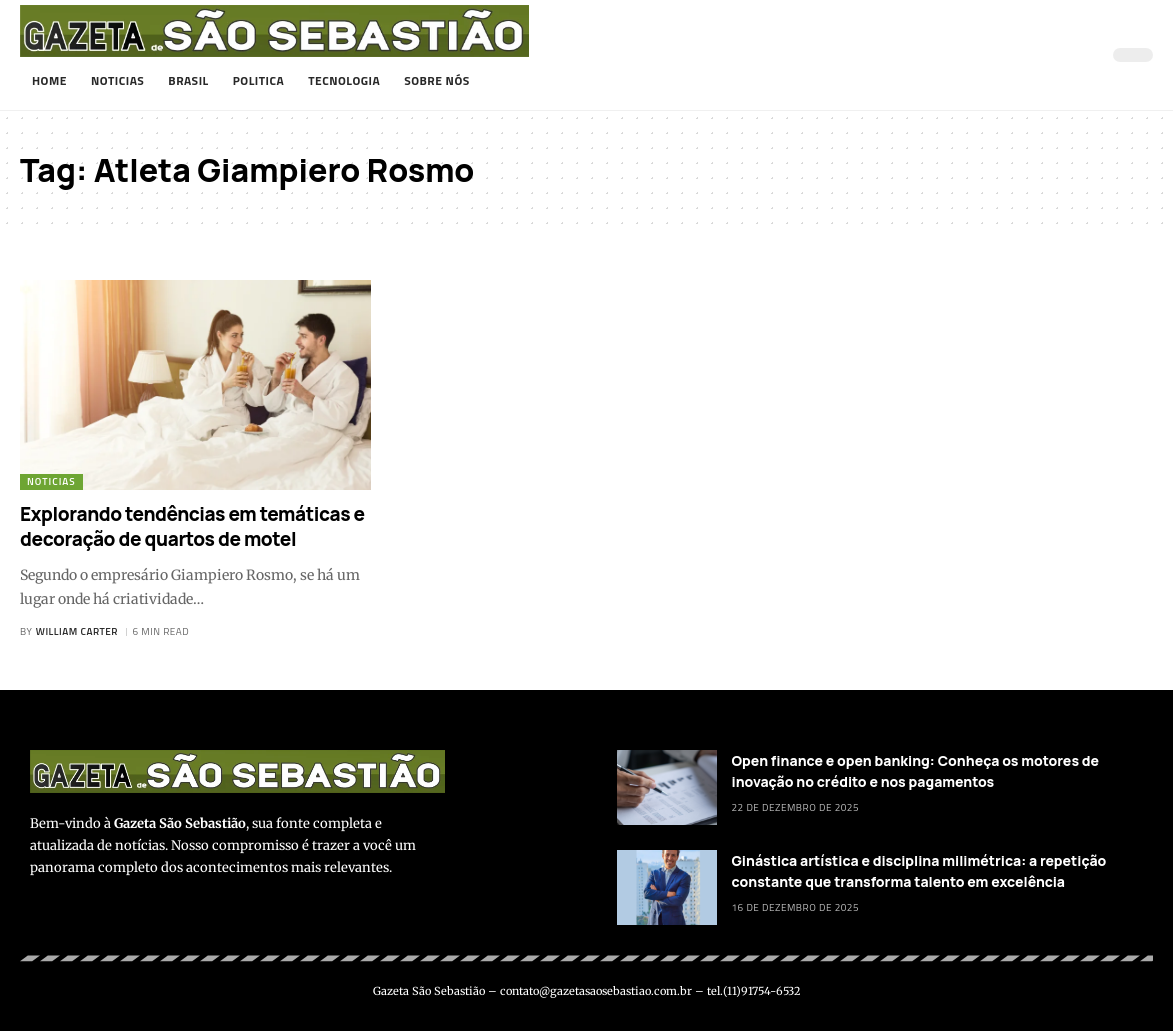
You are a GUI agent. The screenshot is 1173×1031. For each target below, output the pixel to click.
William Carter (77, 631)
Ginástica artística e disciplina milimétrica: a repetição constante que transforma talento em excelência (919, 871)
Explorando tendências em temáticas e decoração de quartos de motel (192, 526)
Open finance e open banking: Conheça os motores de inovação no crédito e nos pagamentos (916, 771)
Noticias (51, 481)
